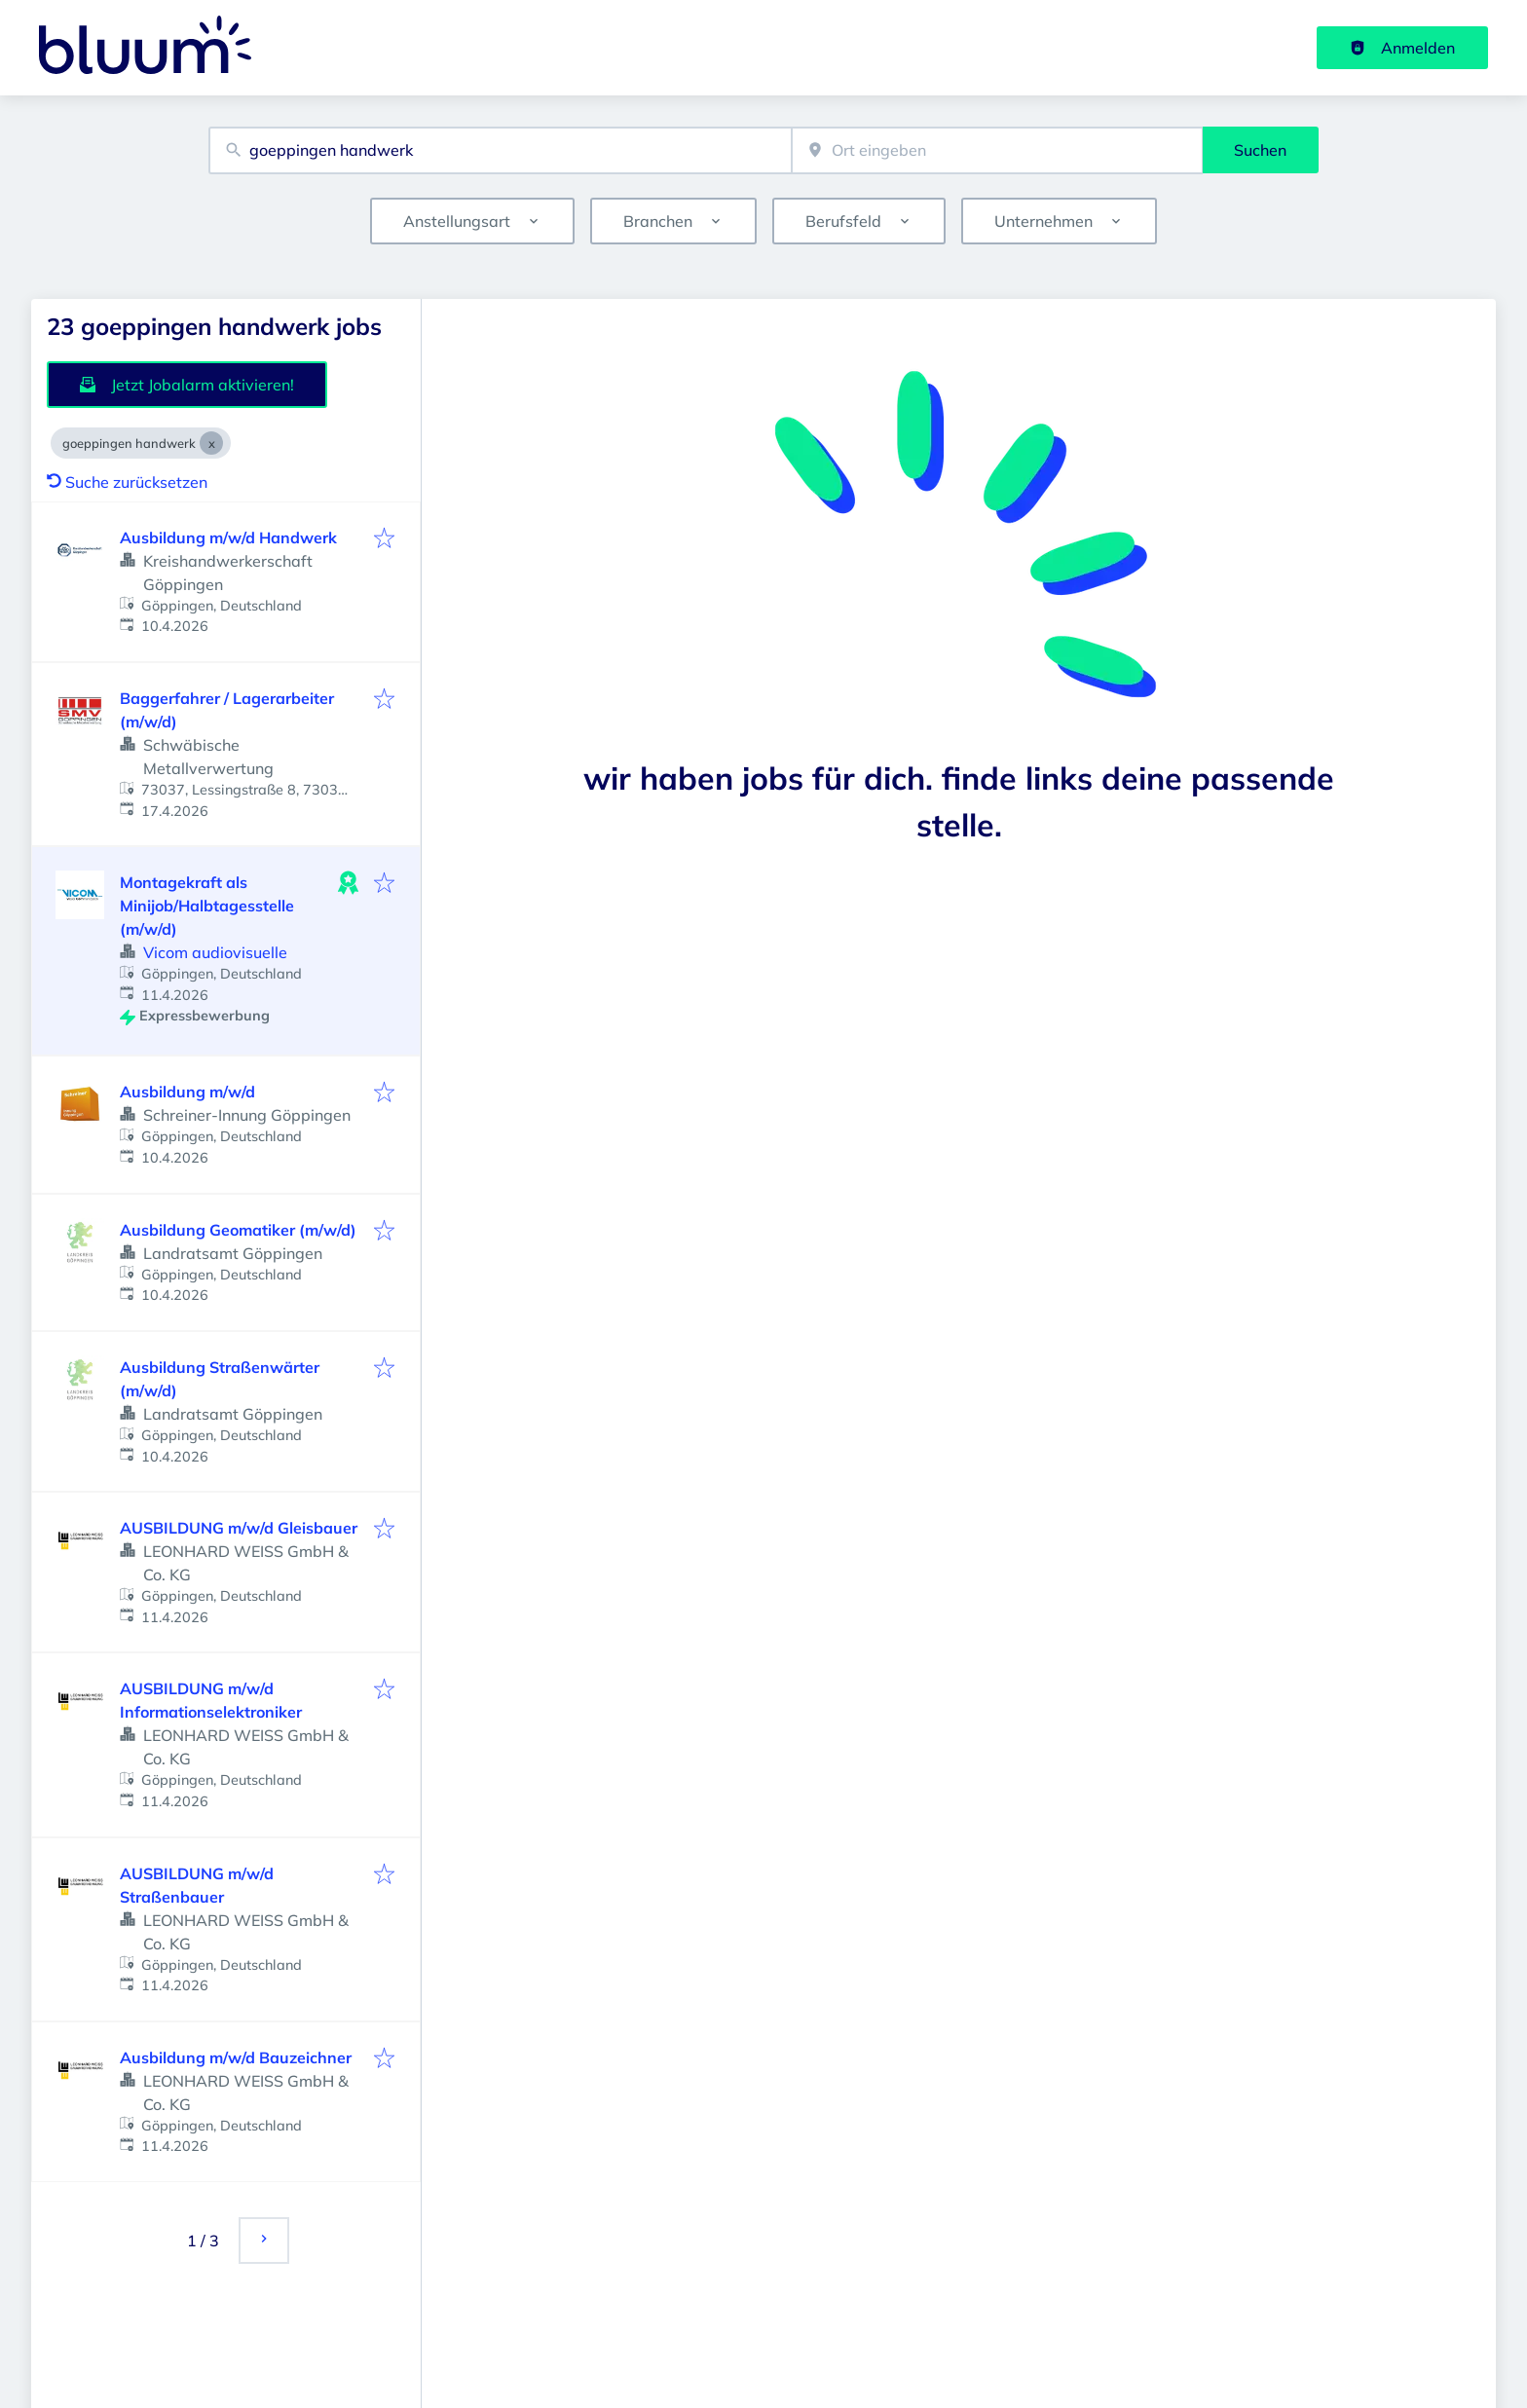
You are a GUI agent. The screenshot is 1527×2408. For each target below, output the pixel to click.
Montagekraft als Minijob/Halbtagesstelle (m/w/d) (207, 905)
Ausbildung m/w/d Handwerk (228, 537)
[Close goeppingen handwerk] (211, 443)
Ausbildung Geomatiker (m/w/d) (238, 1230)
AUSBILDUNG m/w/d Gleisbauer (238, 1527)
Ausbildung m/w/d (187, 1091)
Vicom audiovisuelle (215, 952)
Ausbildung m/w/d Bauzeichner (236, 2057)
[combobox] (500, 150)
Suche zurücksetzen (127, 482)
